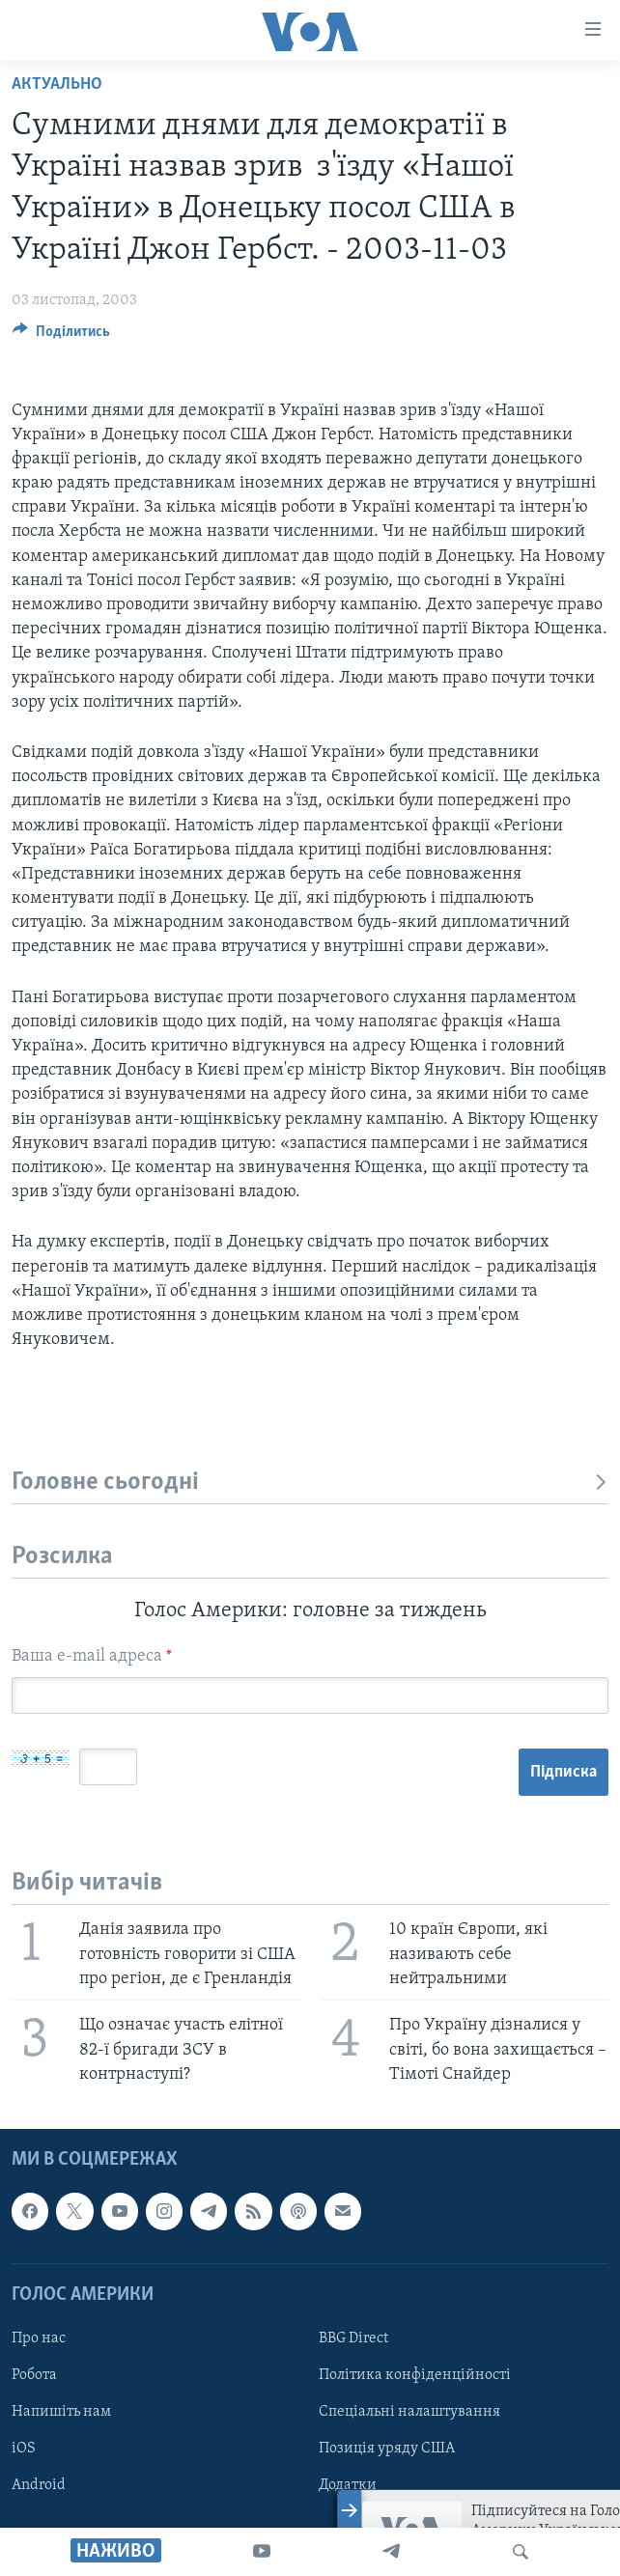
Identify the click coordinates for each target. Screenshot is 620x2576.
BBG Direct (353, 2338)
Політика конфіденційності (415, 2375)
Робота (34, 2375)
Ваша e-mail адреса (92, 1656)
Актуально (57, 84)
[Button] (61, 336)
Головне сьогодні (310, 1483)
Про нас (39, 2338)
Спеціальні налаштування (409, 2412)
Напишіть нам (61, 2412)
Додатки (348, 2485)
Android (39, 2485)
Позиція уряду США (387, 2448)
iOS (24, 2448)
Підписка (563, 1772)
